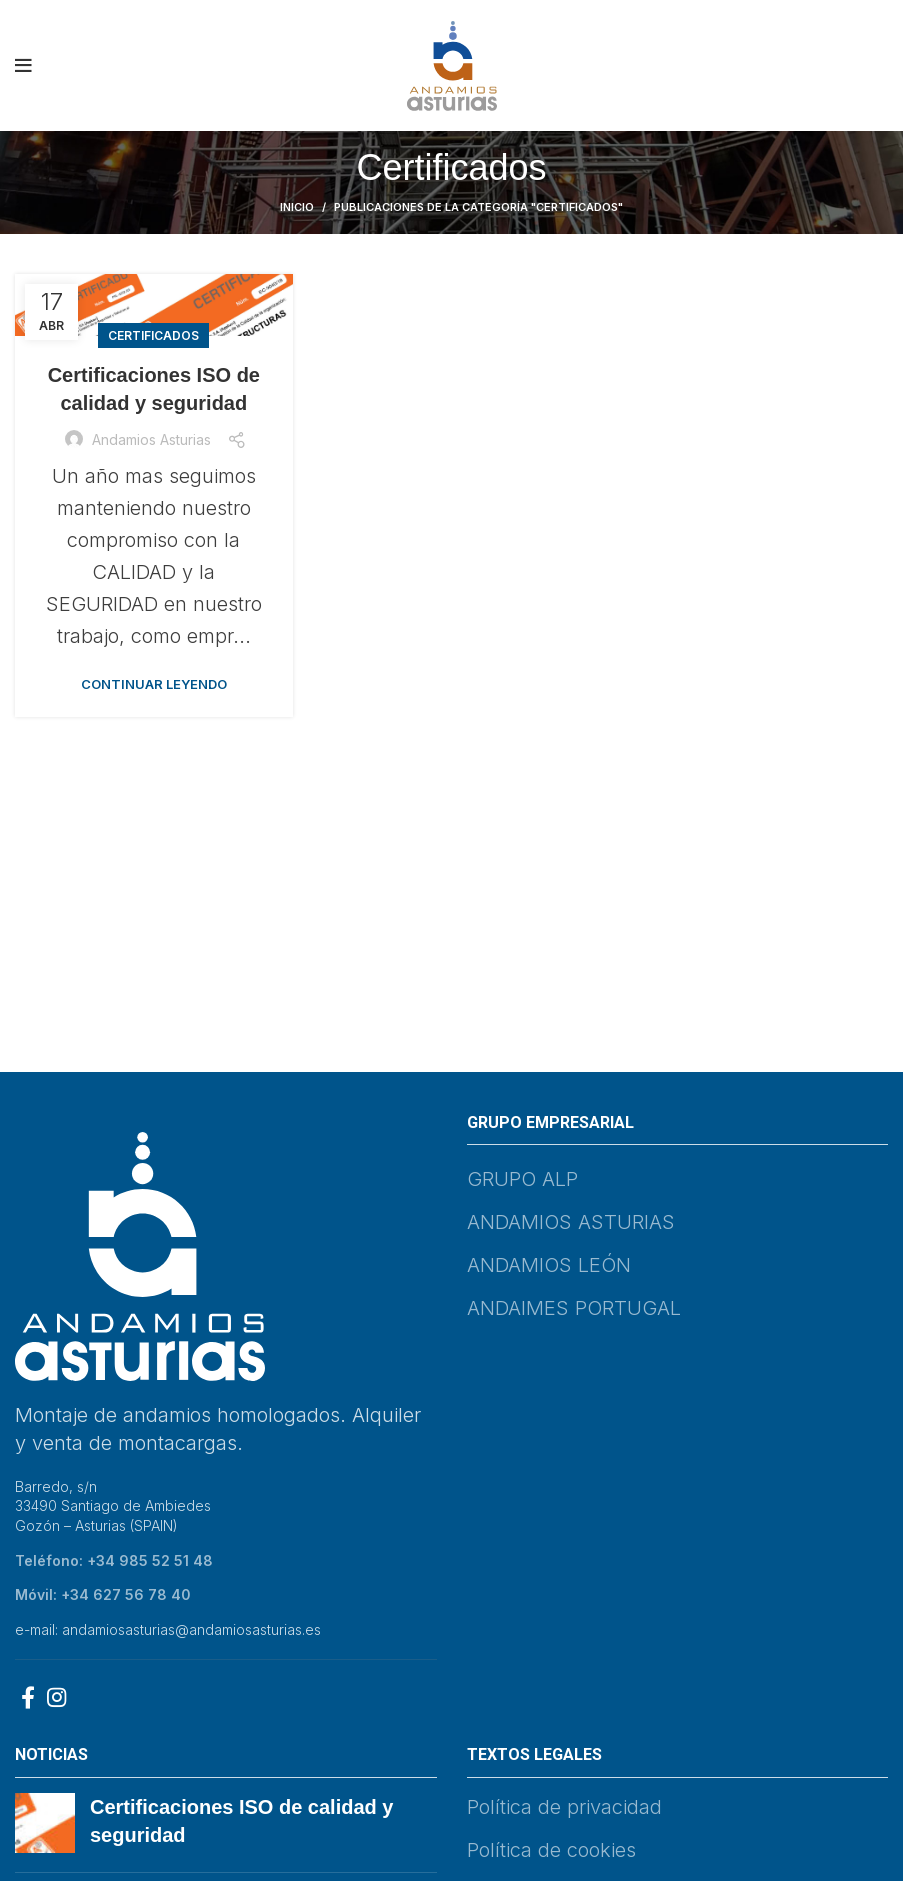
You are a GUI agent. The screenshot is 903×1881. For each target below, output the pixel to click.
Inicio (297, 207)
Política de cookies (551, 1850)
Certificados (153, 335)
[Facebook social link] (28, 1697)
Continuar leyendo (154, 684)
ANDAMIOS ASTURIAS (571, 1222)
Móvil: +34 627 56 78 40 (103, 1594)
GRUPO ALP (522, 1179)
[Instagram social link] (56, 1697)
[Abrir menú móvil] (23, 66)
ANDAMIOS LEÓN (549, 1265)
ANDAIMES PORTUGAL (574, 1308)
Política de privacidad (564, 1807)
